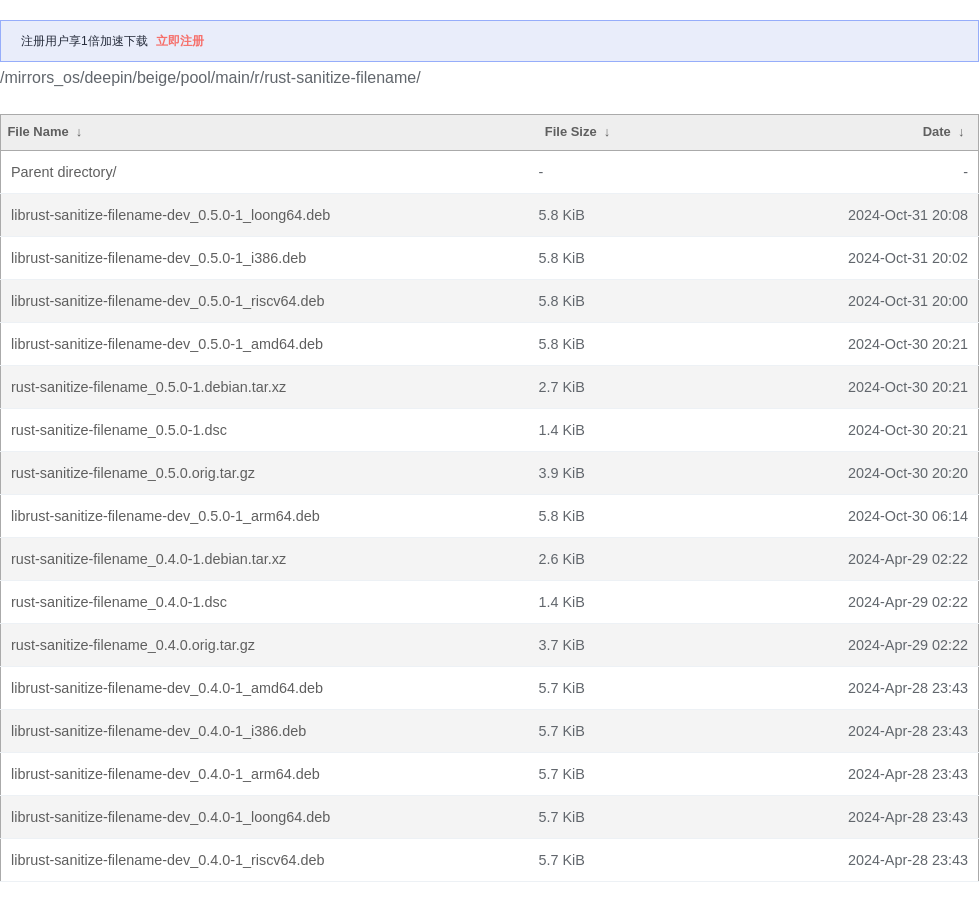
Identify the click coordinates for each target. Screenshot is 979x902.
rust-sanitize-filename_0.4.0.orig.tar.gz (133, 645)
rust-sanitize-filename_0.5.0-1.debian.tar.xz (148, 387)
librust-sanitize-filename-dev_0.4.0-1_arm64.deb (165, 774)
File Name (37, 131)
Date (937, 131)
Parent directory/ (64, 172)
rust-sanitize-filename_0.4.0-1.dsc (119, 602)
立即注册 (180, 41)
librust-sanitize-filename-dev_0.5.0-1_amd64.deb (167, 344)
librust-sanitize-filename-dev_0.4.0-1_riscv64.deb (168, 860)
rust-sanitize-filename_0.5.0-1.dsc (119, 430)
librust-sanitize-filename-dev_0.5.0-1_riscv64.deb (168, 301)
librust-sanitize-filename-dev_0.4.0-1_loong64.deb (170, 817)
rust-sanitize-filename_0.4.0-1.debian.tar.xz (148, 559)
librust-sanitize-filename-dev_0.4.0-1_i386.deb (158, 731)
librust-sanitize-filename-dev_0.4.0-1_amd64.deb (167, 688)
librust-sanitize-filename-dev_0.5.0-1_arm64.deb (165, 516)
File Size (571, 131)
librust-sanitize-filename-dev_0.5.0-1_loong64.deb (170, 215)
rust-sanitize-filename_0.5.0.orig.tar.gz (133, 473)
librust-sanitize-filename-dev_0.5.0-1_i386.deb (158, 258)
